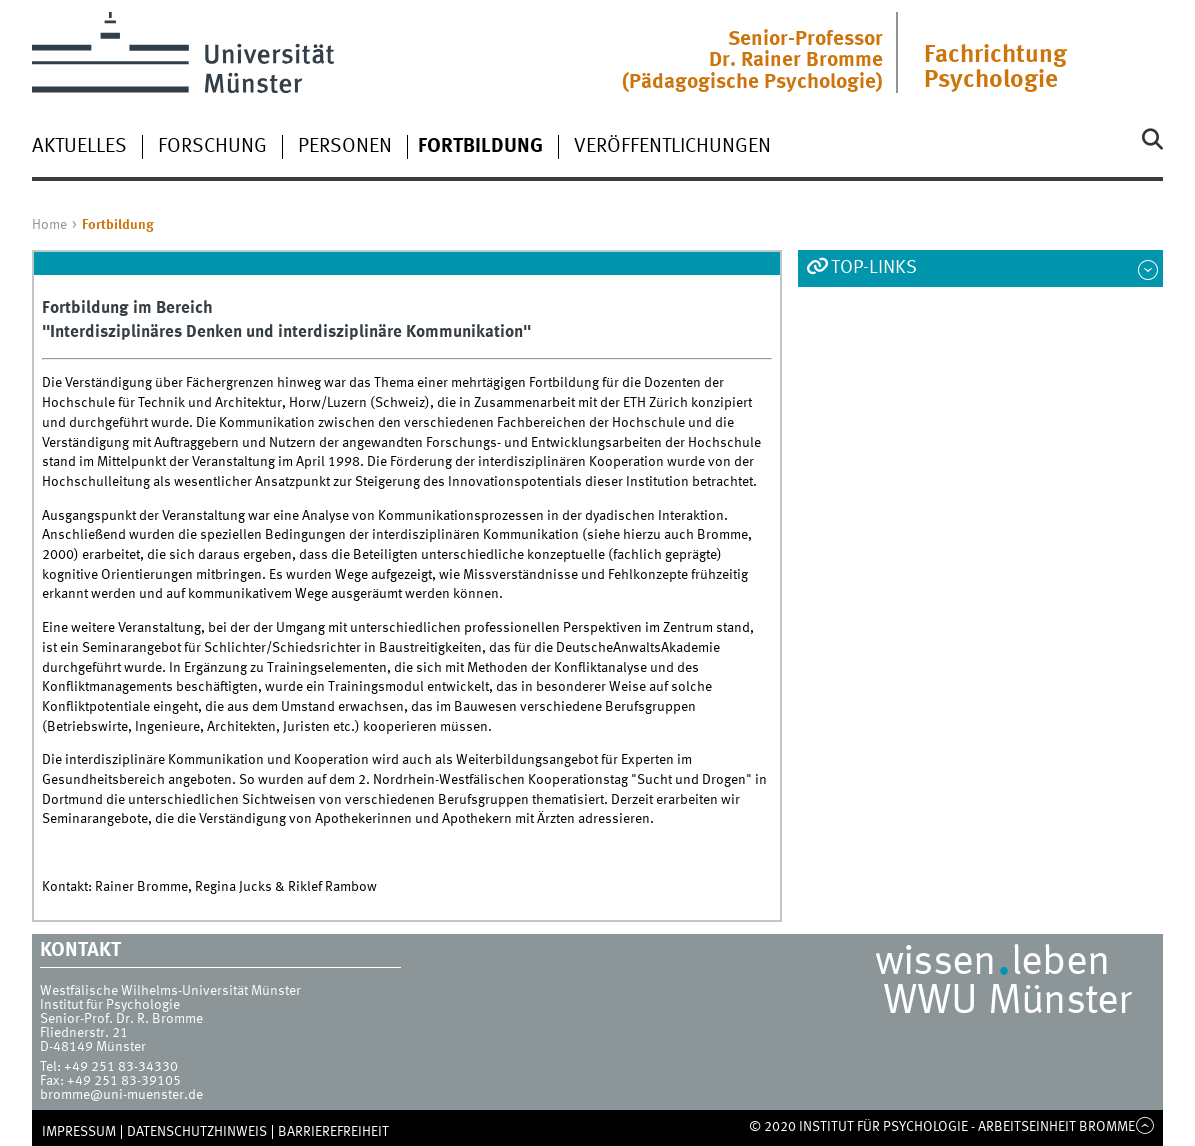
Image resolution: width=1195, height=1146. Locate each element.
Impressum (79, 1132)
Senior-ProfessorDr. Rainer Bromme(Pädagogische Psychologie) (752, 61)
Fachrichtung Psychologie (995, 68)
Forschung (212, 147)
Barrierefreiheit (333, 1132)
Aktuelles (79, 147)
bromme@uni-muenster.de (121, 1095)
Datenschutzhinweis (197, 1132)
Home (49, 225)
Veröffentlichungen (672, 147)
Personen (345, 147)
